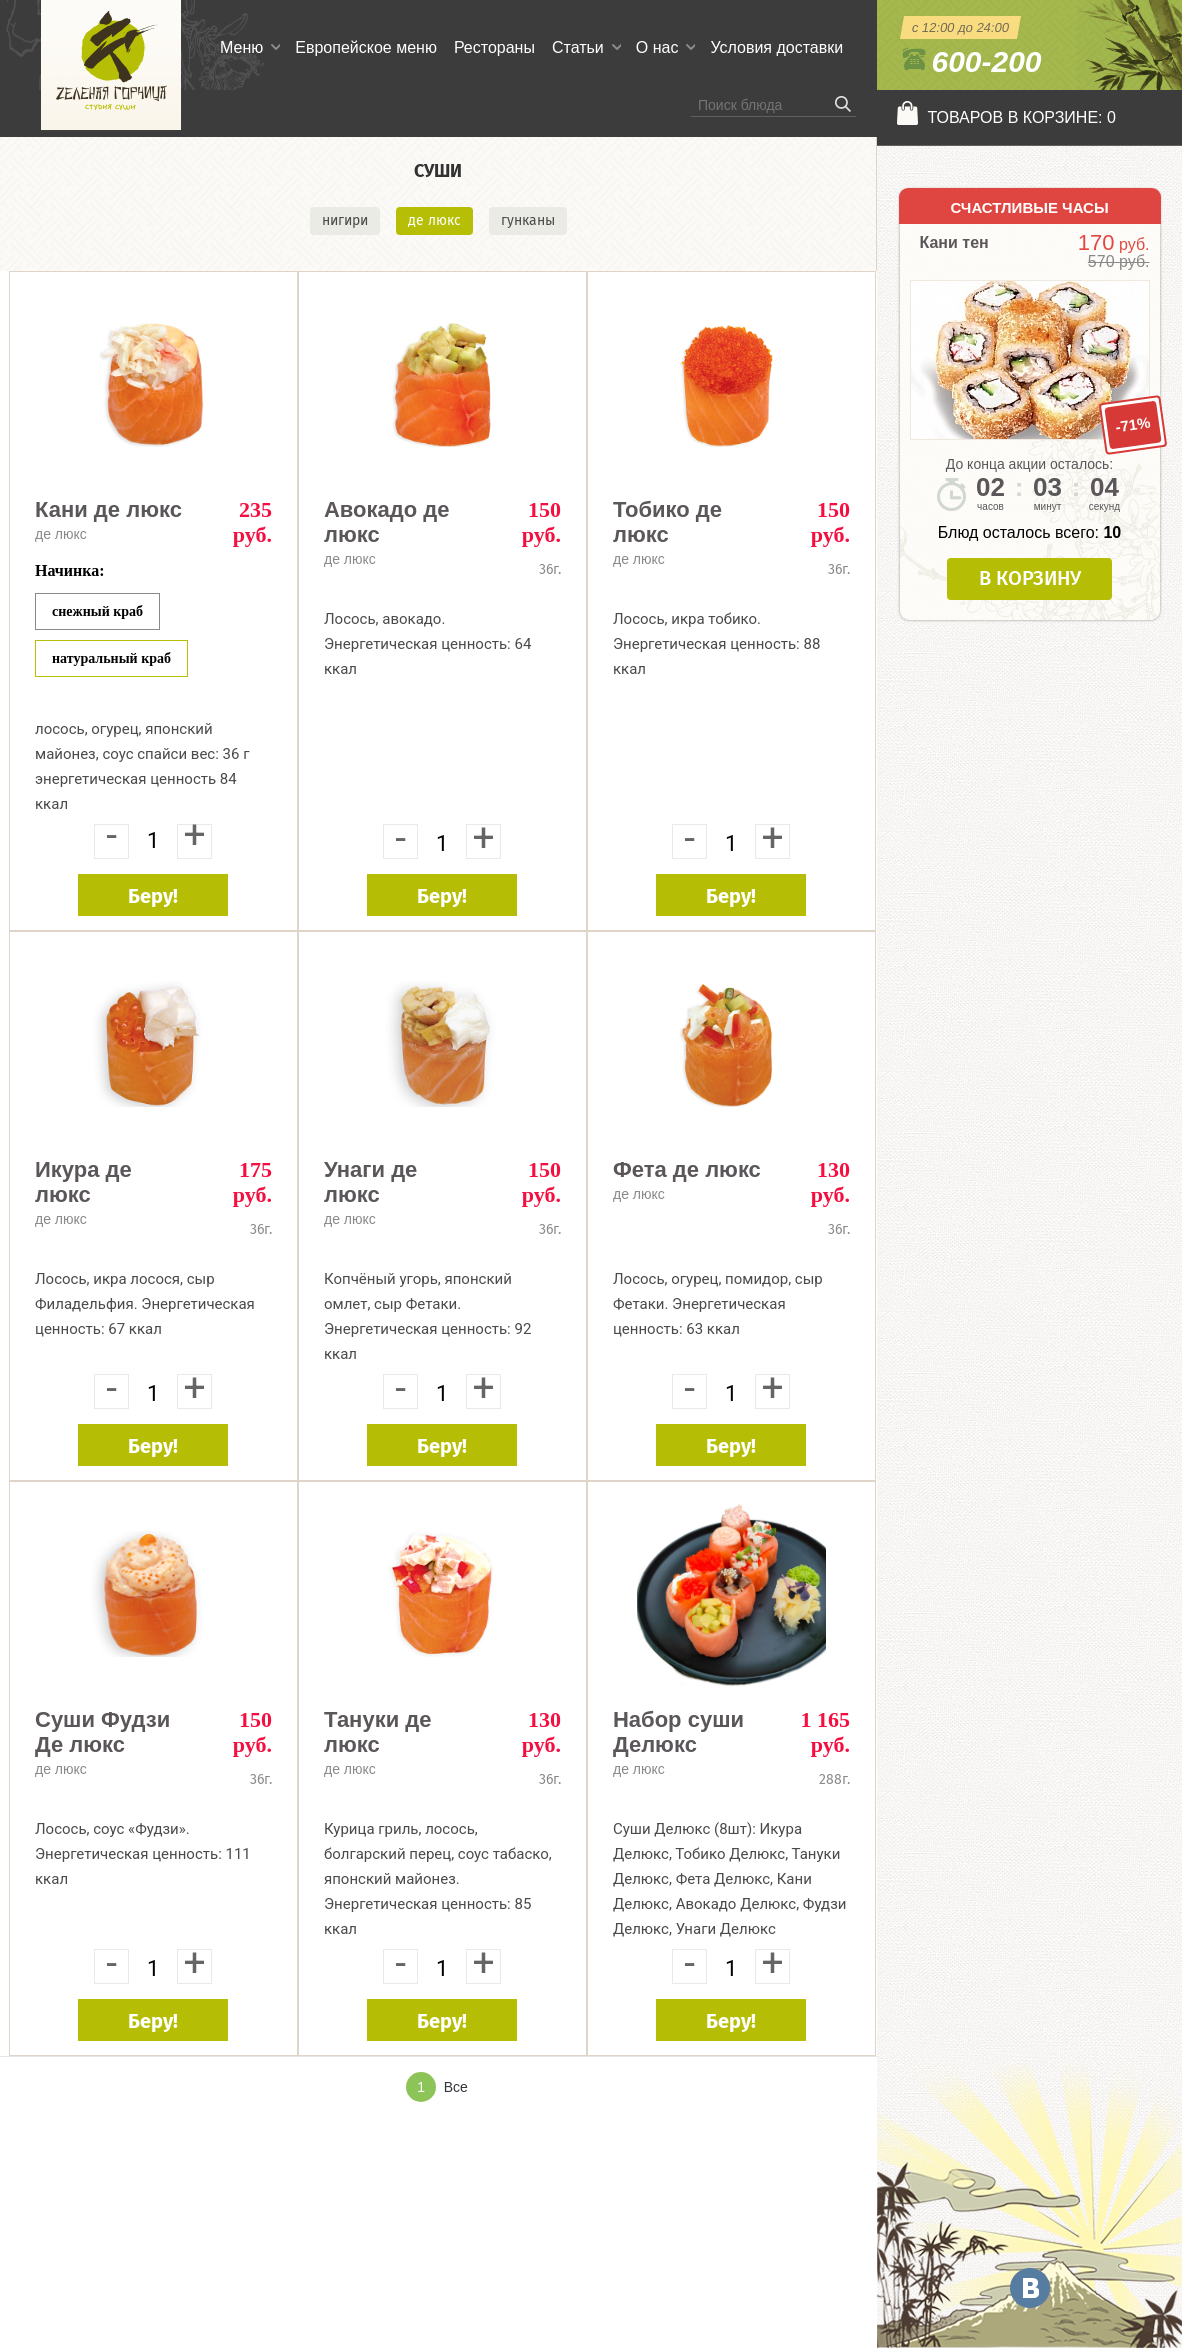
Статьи (578, 47)
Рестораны (494, 47)
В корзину (1030, 578)
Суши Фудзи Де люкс (102, 1732)
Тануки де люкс (378, 1732)
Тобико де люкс (667, 522)
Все (456, 2087)
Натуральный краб (111, 658)
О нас (657, 47)
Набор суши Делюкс (678, 1732)
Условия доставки (776, 47)
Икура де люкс (83, 1182)
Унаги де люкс (370, 1182)
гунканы (528, 220)
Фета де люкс (687, 1169)
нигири (345, 220)
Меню (241, 47)
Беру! (153, 896)
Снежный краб (97, 611)
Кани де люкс (108, 509)
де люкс (434, 220)
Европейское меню (366, 47)
